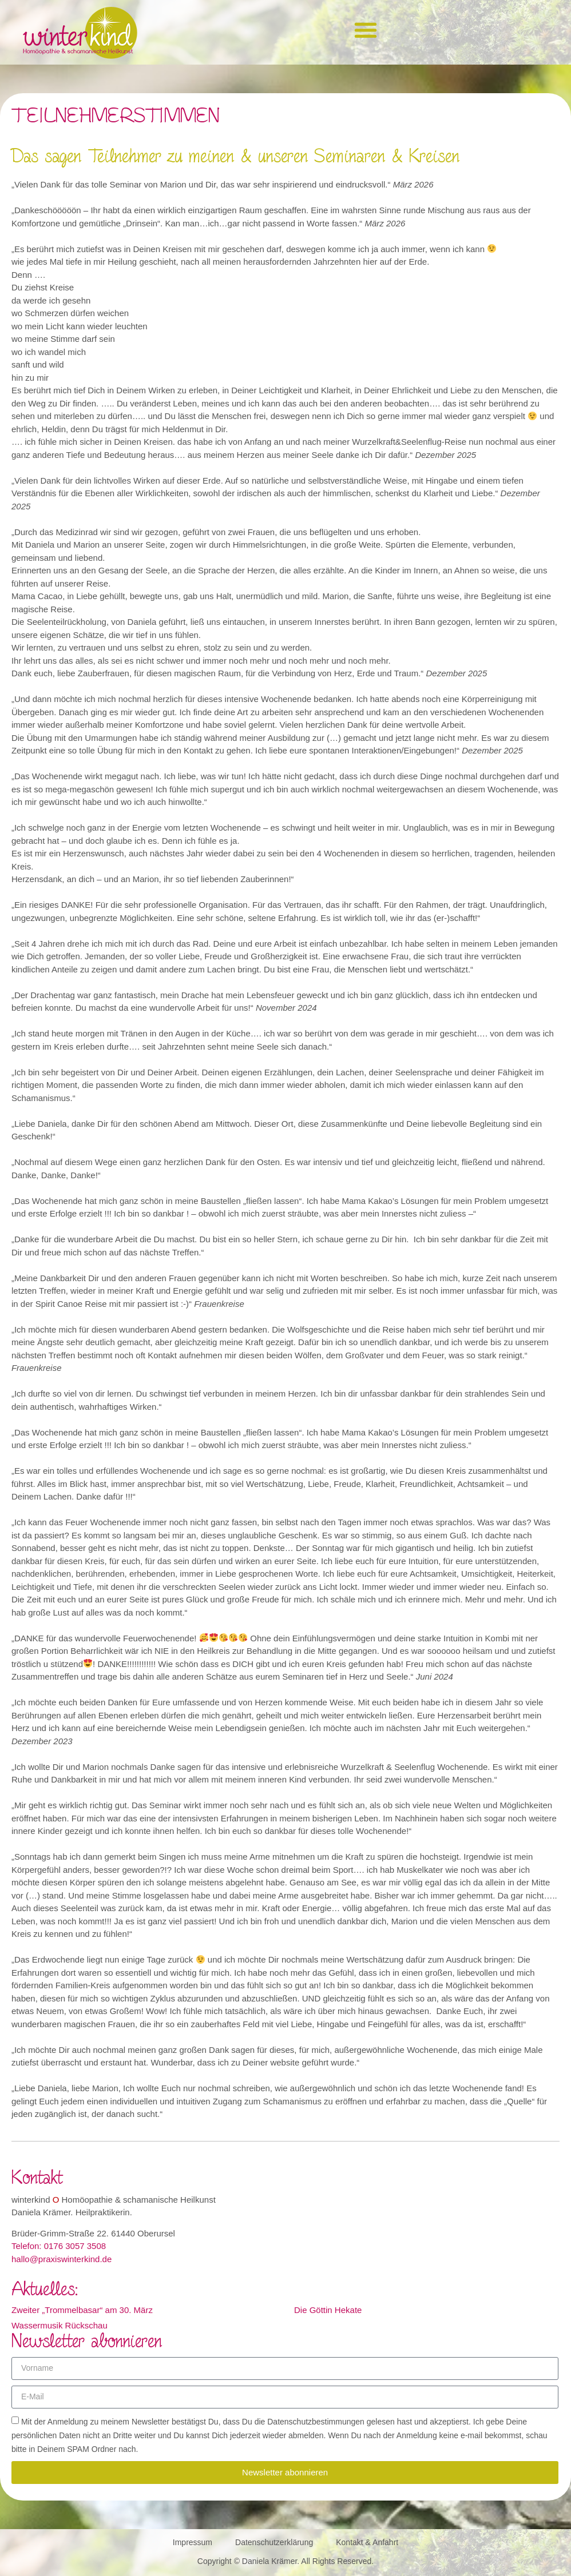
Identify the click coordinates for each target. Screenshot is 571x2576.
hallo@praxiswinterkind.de (61, 2259)
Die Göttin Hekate (328, 2310)
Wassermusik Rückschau (59, 2325)
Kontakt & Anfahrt (367, 2542)
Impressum (192, 2542)
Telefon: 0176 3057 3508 (58, 2246)
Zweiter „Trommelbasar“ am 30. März (82, 2310)
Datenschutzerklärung (274, 2542)
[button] (366, 29)
